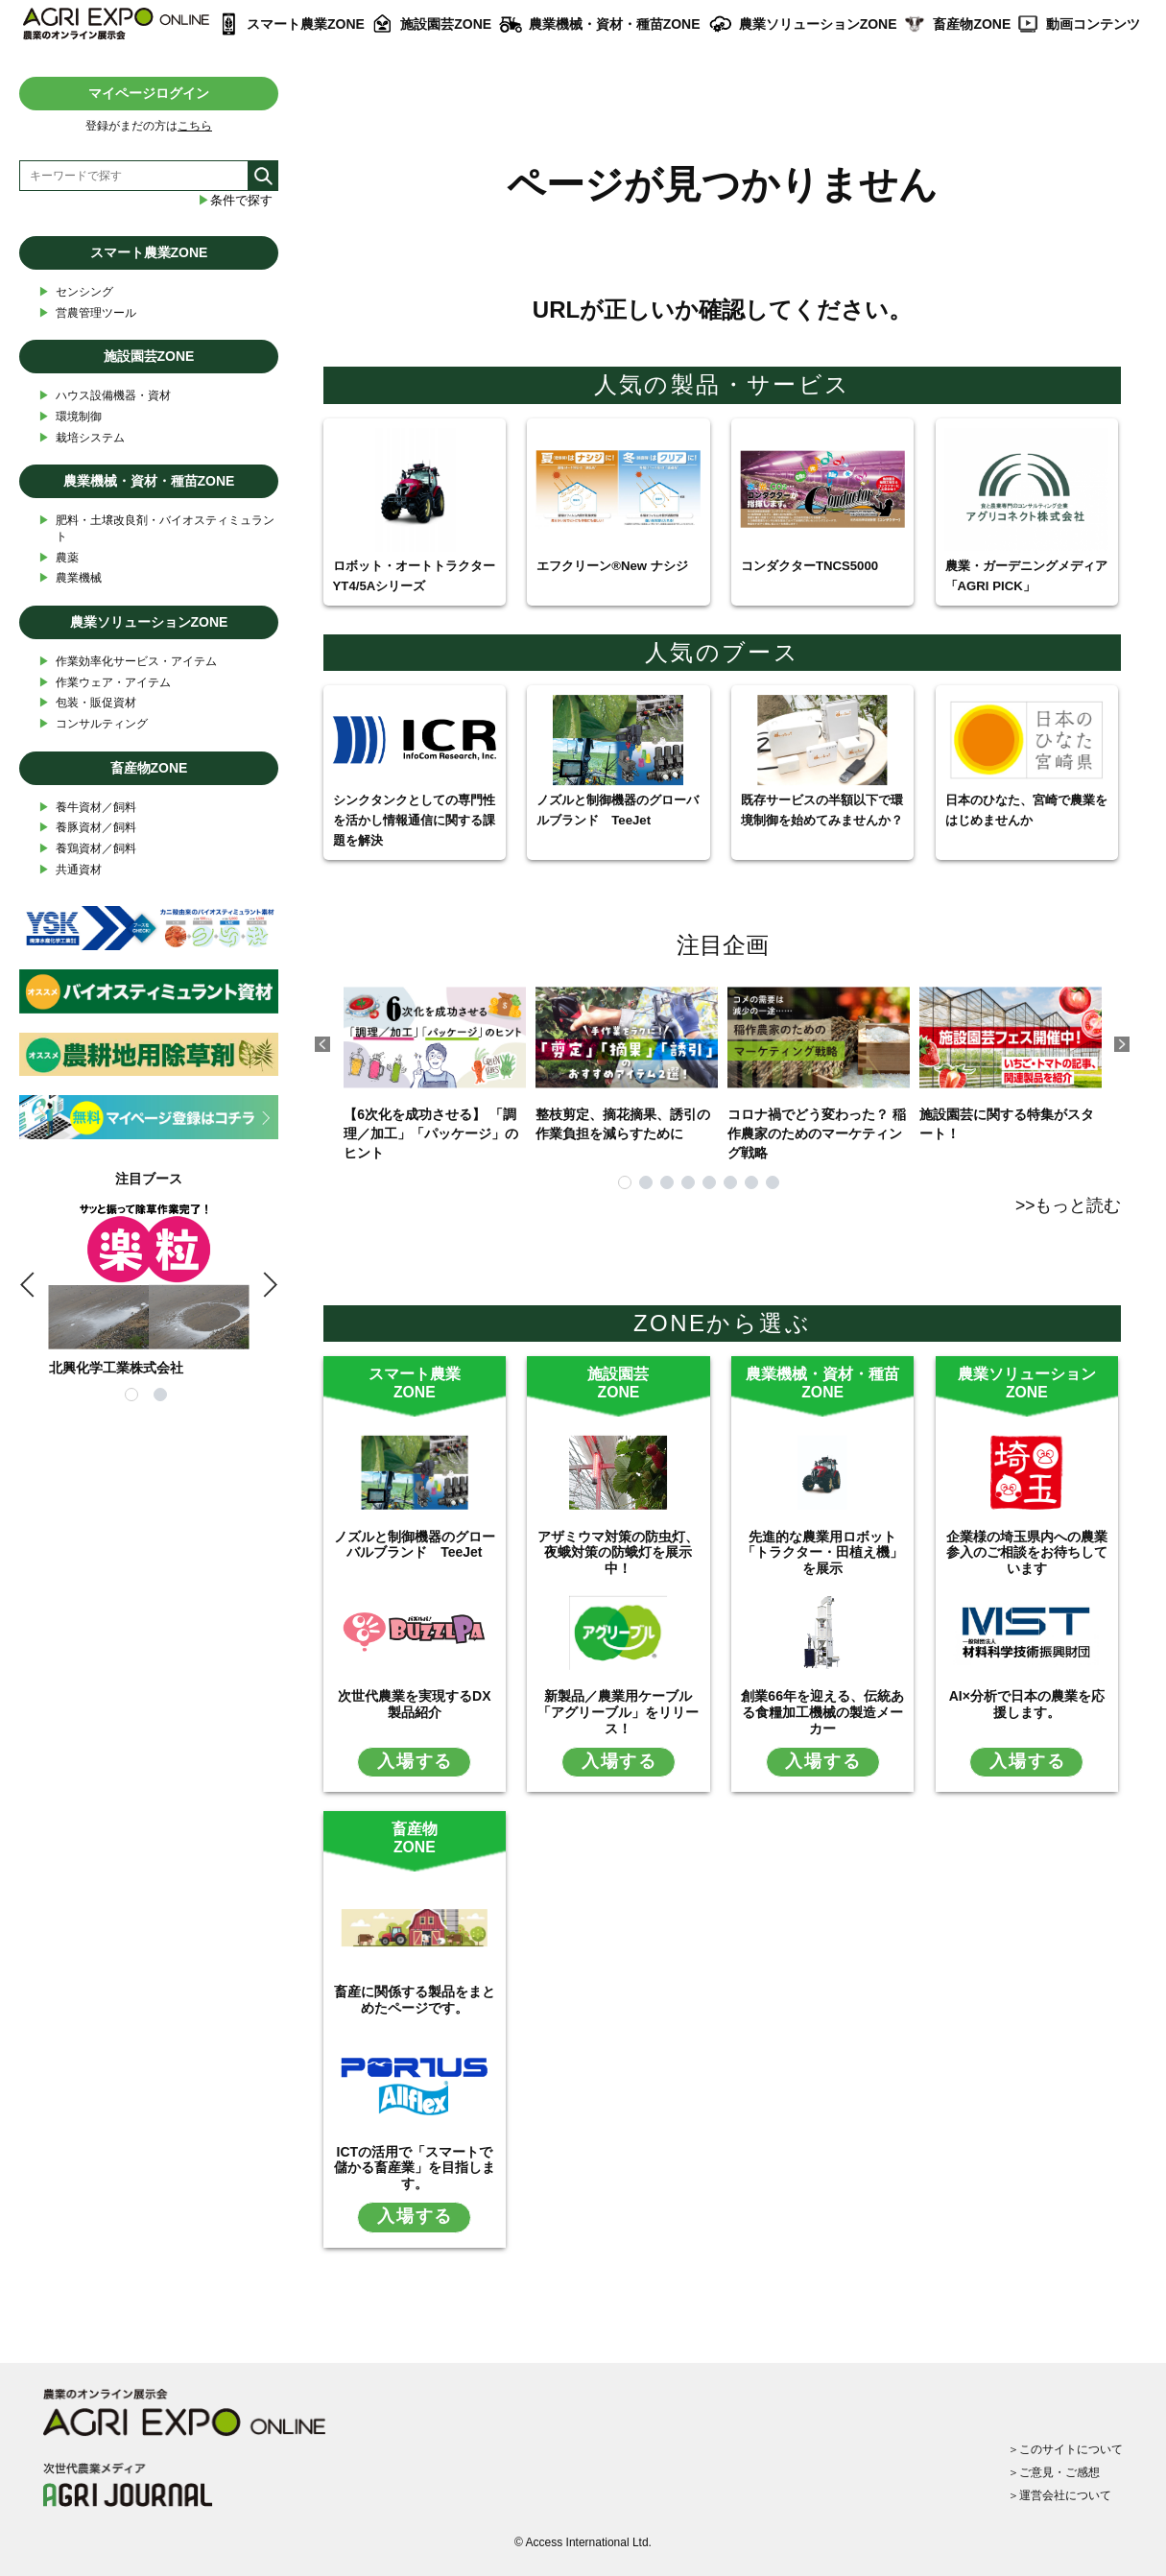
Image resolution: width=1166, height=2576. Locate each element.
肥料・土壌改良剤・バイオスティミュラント (156, 528)
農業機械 (70, 578)
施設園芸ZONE (445, 24)
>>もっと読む (1068, 1205)
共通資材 (70, 870)
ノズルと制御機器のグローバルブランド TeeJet (414, 1545)
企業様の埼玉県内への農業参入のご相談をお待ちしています (1026, 1553)
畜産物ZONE (972, 24)
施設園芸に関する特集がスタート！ (1010, 1055)
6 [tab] (730, 1182)
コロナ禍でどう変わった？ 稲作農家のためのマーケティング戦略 (818, 1064)
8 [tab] (772, 1182)
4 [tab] (688, 1182)
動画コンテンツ (1093, 24)
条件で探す (235, 200)
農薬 (58, 558)
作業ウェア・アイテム (104, 683)
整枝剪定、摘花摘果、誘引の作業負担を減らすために (626, 1055)
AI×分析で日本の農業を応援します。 (1027, 1704)
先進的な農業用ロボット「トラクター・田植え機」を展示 (822, 1553)
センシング (75, 292)
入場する (415, 1761)
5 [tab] (709, 1182)
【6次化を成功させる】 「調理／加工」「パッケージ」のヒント (435, 1064)
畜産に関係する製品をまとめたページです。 (414, 1999)
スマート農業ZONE (306, 24)
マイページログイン (148, 93)
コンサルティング (93, 724)
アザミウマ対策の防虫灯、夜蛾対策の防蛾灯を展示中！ (618, 1553)
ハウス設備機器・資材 (104, 396)
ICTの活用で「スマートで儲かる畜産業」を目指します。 (414, 2168)
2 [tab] (646, 1182)
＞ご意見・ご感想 (1054, 2472)
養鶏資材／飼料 (87, 849)
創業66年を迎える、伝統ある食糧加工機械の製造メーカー (822, 1712)
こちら (195, 125)
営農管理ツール (87, 313)
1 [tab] (624, 1182)
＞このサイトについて (1065, 2449)
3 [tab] (667, 1182)
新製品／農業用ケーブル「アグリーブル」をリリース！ (618, 1712)
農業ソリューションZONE (818, 24)
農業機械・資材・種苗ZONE (615, 24)
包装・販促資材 (87, 703)
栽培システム (81, 438)
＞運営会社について (1059, 2495)
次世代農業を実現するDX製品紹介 (414, 1704)
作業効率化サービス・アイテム (127, 662)
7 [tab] (751, 1182)
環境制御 (70, 417)
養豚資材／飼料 (87, 828)
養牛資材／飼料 (87, 807)
